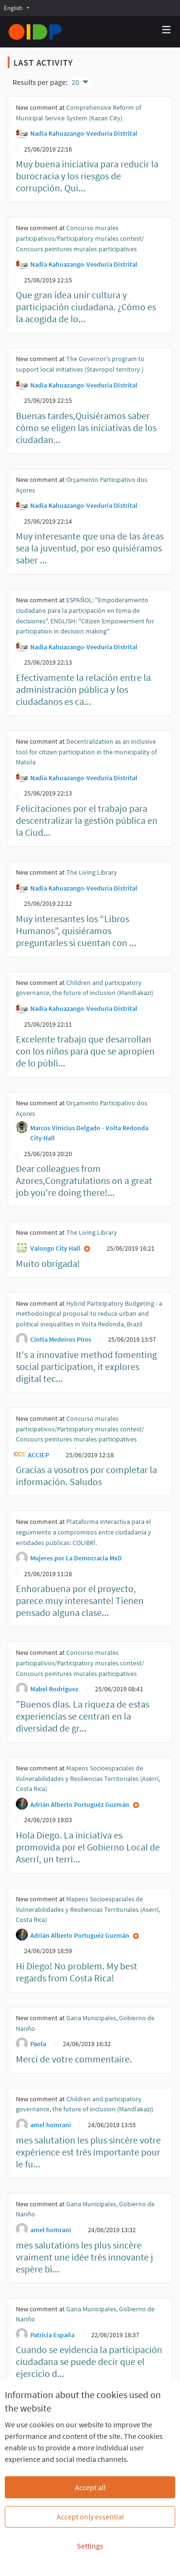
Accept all (90, 2487)
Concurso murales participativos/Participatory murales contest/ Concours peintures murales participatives (80, 238)
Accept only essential (90, 2516)
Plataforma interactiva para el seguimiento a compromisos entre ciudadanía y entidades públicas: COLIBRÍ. (83, 1531)
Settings (90, 2546)
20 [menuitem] (75, 82)
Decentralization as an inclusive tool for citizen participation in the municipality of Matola (86, 751)
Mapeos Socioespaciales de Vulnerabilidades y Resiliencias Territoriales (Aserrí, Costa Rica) (88, 1778)
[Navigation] (166, 30)
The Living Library (91, 872)
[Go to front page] (35, 32)
